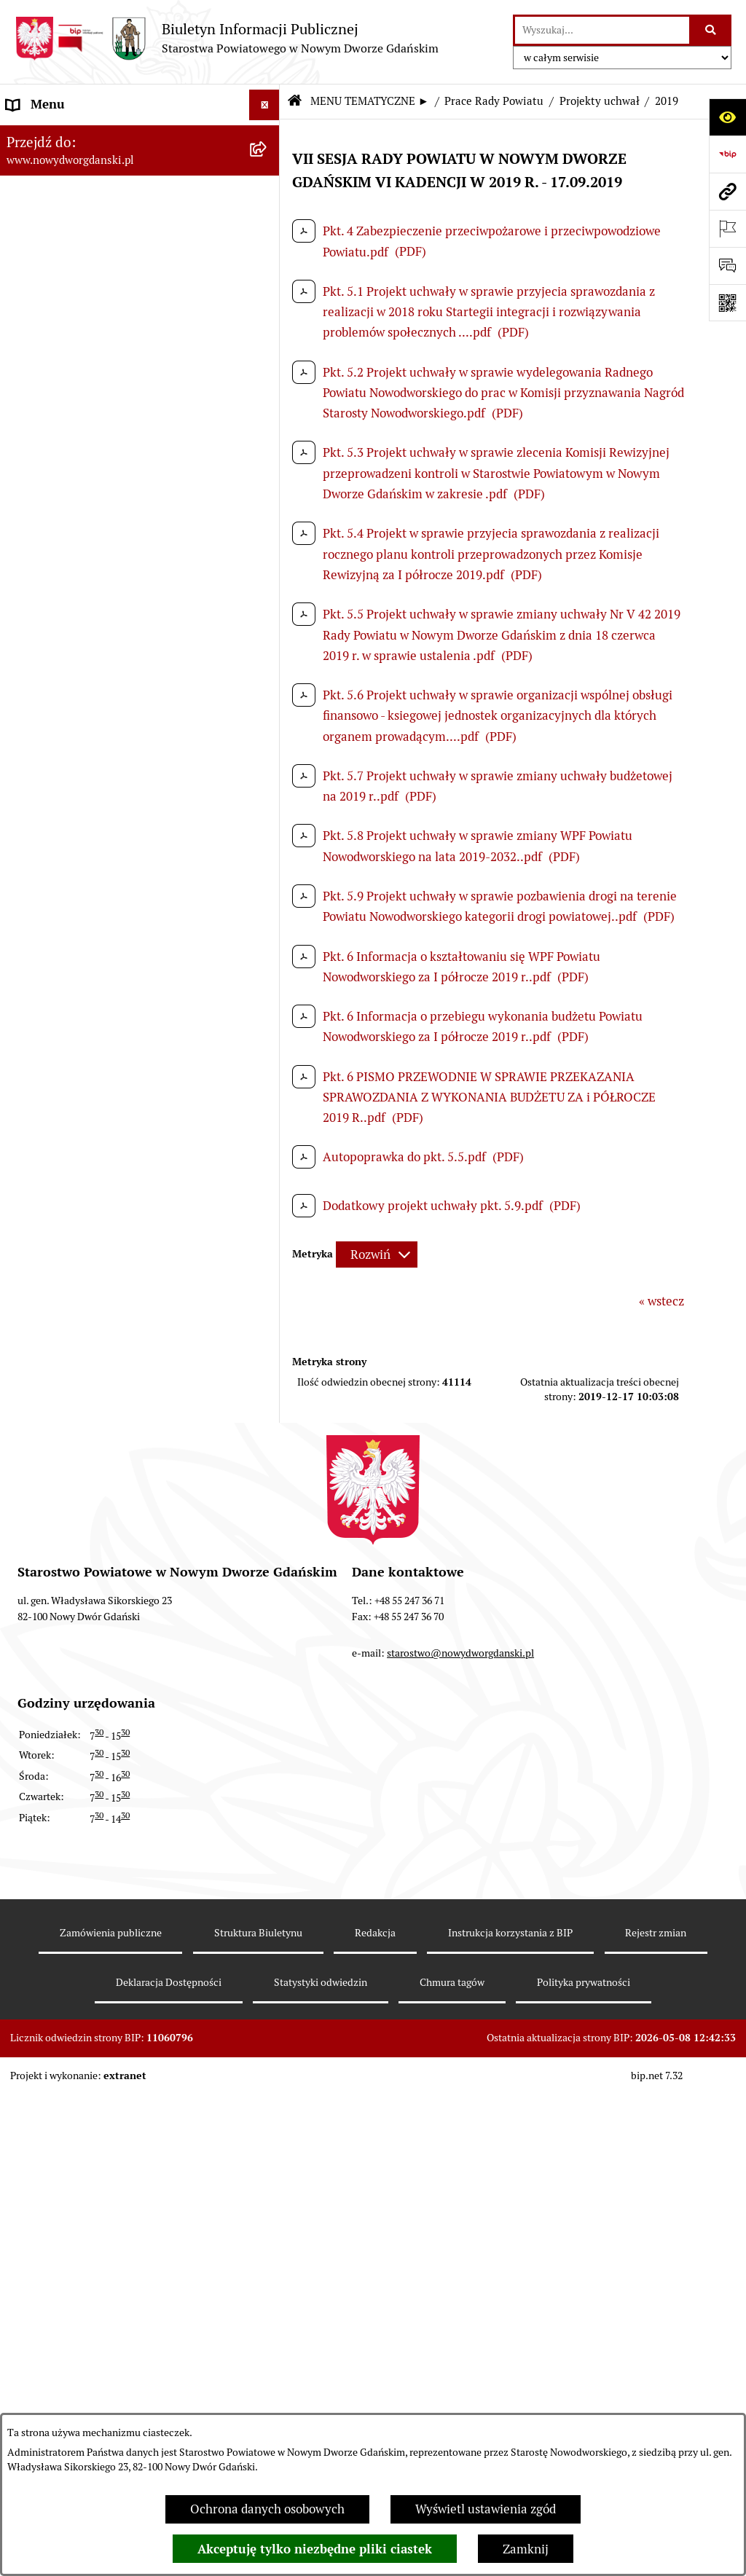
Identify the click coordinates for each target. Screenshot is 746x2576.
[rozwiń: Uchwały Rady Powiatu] (267, 1063)
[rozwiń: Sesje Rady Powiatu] (267, 416)
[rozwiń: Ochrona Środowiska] (267, 1589)
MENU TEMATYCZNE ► (369, 101)
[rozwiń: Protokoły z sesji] (267, 457)
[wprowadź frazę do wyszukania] (602, 30)
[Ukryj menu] (264, 105)
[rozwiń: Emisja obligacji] (267, 295)
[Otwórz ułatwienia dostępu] (727, 117)
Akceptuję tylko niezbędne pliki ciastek (314, 2549)
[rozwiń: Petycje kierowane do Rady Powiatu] (267, 982)
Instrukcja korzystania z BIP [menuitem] (83, 2406)
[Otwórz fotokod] (727, 302)
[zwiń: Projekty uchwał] (267, 497)
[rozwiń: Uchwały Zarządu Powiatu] (267, 1103)
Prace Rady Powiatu (493, 101)
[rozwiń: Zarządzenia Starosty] (267, 1144)
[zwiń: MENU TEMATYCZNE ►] (267, 170)
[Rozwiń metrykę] (376, 1254)
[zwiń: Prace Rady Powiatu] (267, 335)
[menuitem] (140, 137)
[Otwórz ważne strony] (727, 228)
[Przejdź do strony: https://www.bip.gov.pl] (727, 154)
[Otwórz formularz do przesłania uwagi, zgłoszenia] (727, 265)
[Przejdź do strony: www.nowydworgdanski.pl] (727, 191)
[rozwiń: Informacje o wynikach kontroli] (267, 1710)
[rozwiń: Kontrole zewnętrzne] (267, 1670)
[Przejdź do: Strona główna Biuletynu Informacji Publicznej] (294, 101)
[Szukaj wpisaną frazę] (711, 30)
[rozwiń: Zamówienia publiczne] (267, 2375)
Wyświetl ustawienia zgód (485, 2509)
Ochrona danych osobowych (267, 2509)
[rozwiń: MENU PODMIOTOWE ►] (267, 136)
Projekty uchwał (600, 101)
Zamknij (526, 2549)
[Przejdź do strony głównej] (227, 38)
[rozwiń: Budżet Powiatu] (267, 254)
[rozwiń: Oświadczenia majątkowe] (267, 1224)
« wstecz (661, 1301)
